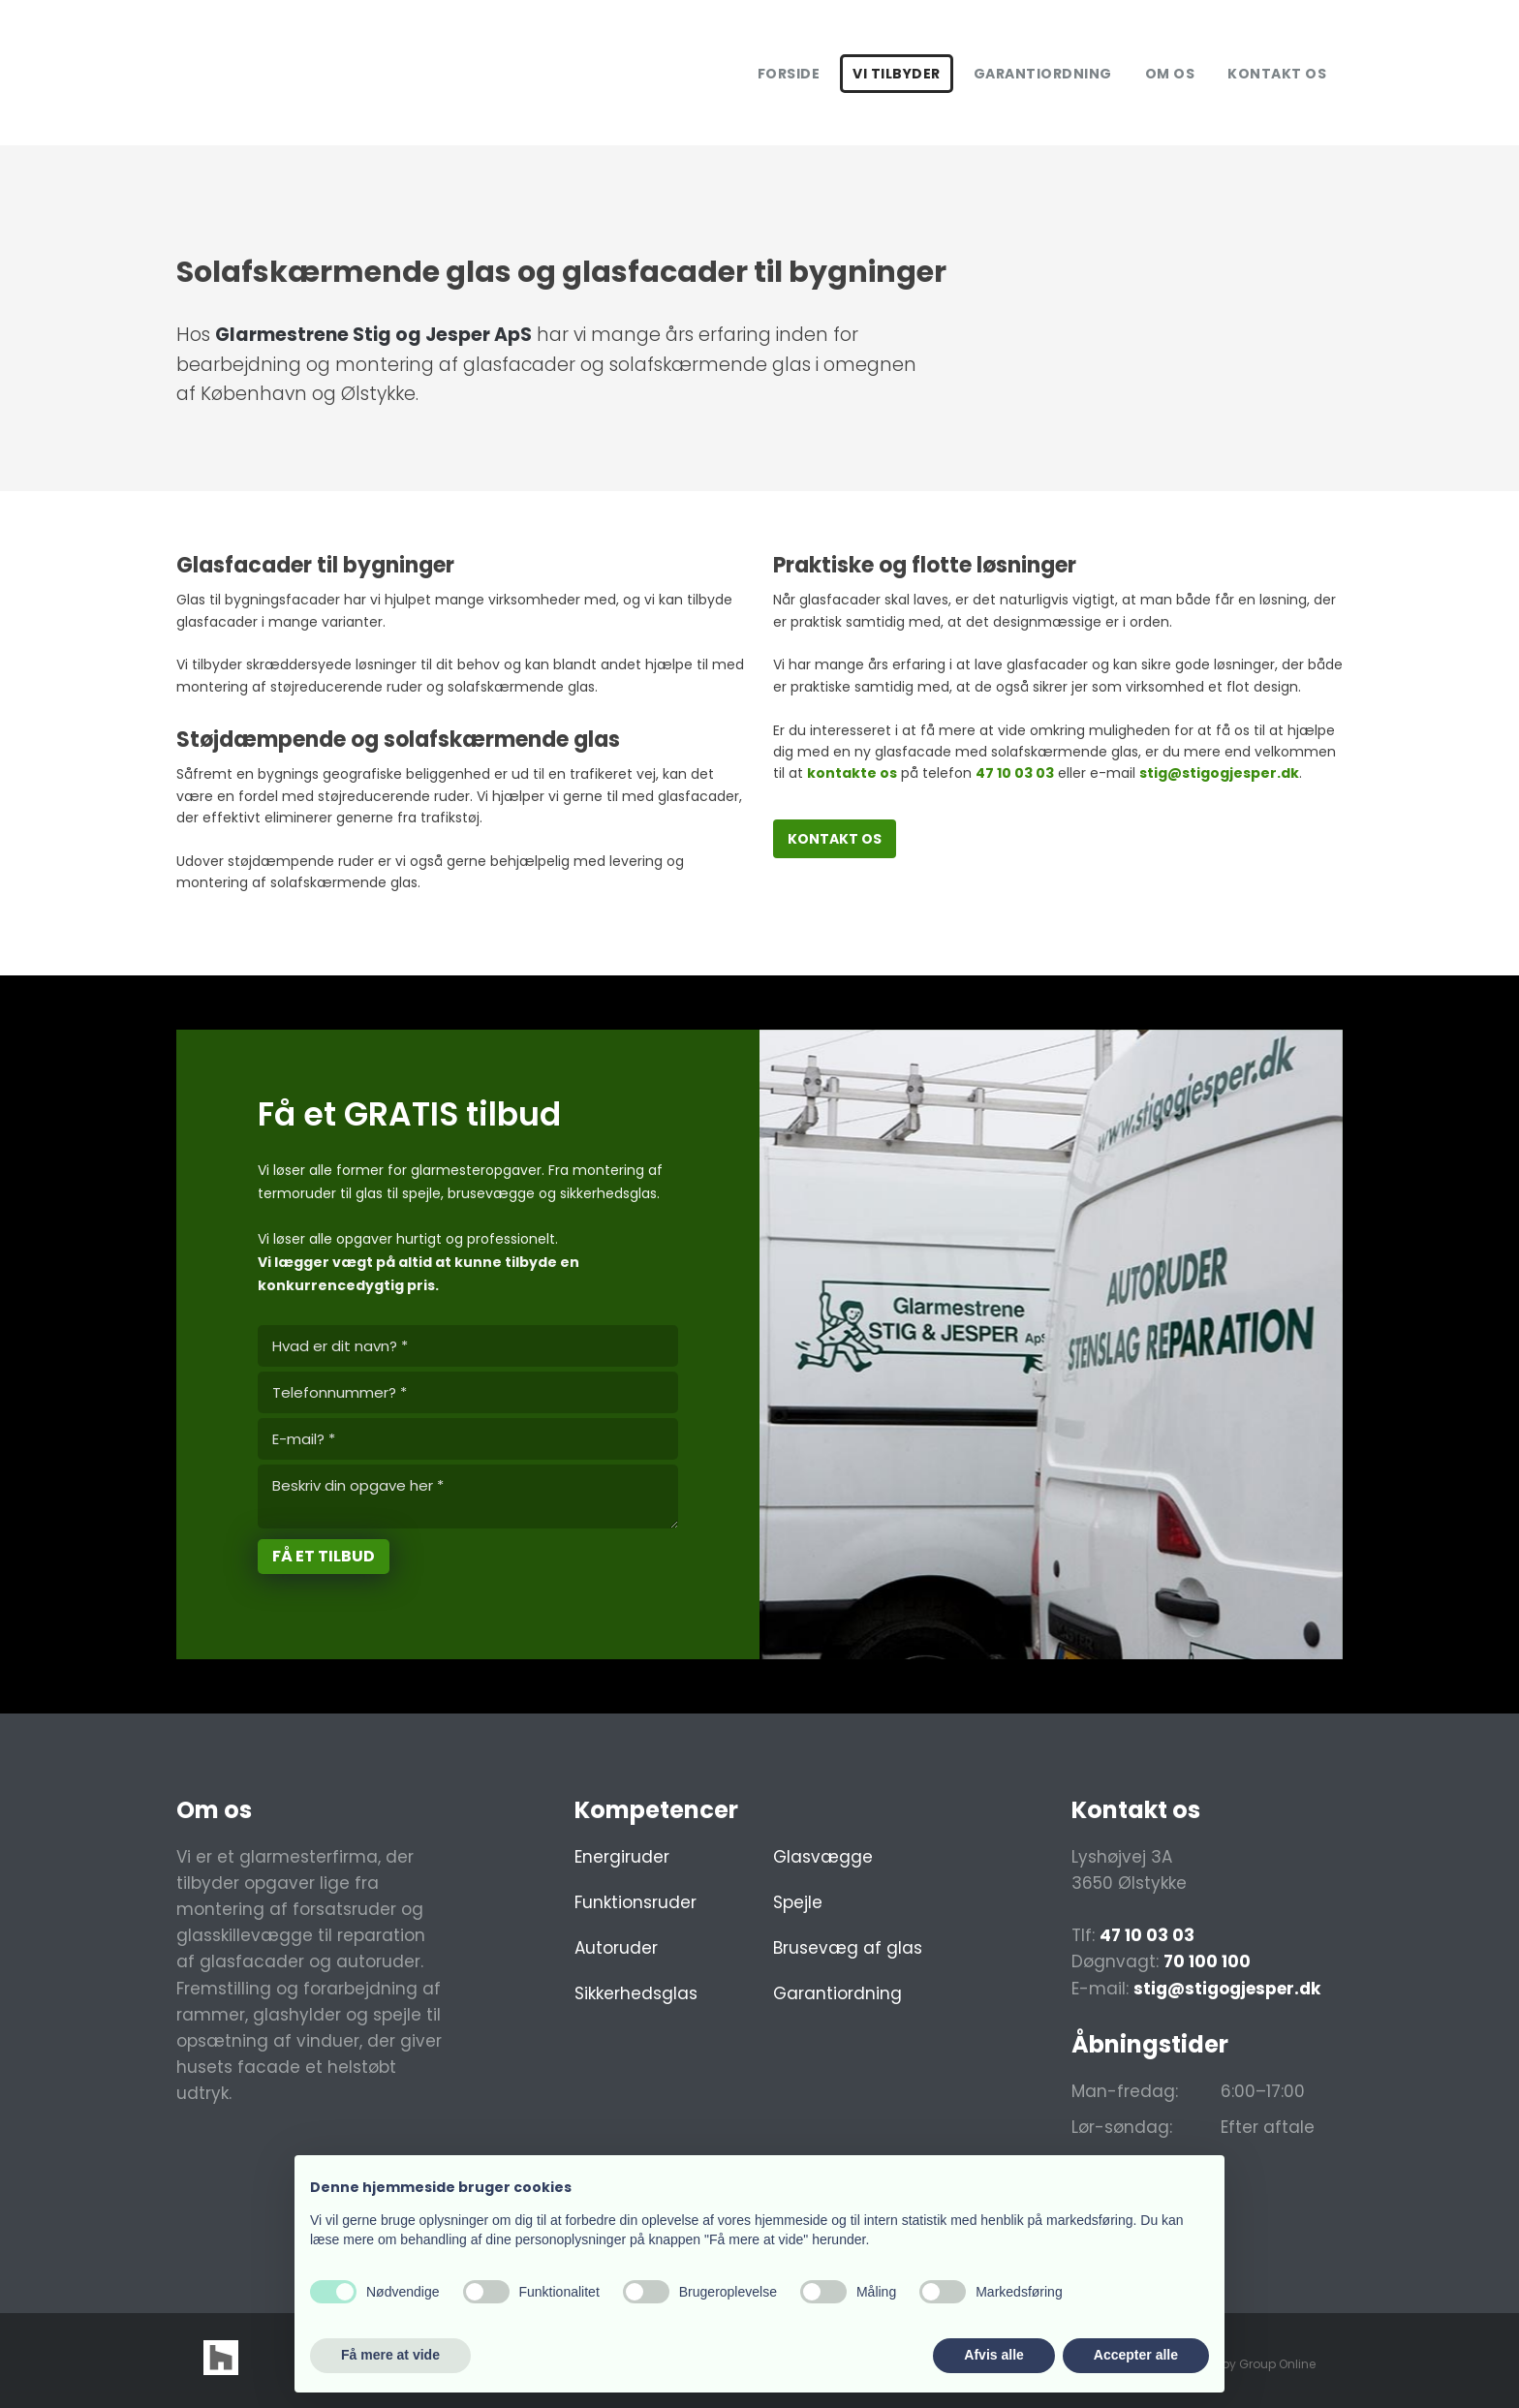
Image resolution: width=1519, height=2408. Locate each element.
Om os (1170, 73)
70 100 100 (1207, 1961)
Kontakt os (1276, 73)
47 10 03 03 (1015, 773)
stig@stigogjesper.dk (1219, 773)
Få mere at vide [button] (390, 2354)
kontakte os (852, 773)
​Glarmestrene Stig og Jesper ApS (373, 335)
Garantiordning (1043, 73)
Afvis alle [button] (993, 2354)
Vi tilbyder (896, 73)
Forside (789, 73)
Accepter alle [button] (1136, 2354)
